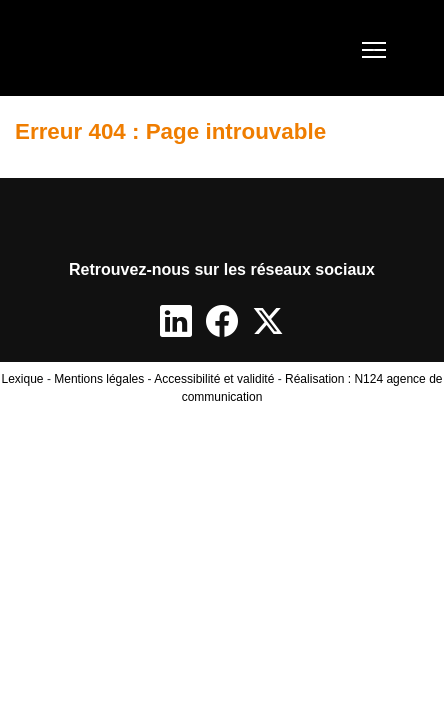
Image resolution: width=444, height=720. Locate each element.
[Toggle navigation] (374, 48)
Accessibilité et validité (214, 379)
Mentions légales (99, 379)
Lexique (23, 379)
